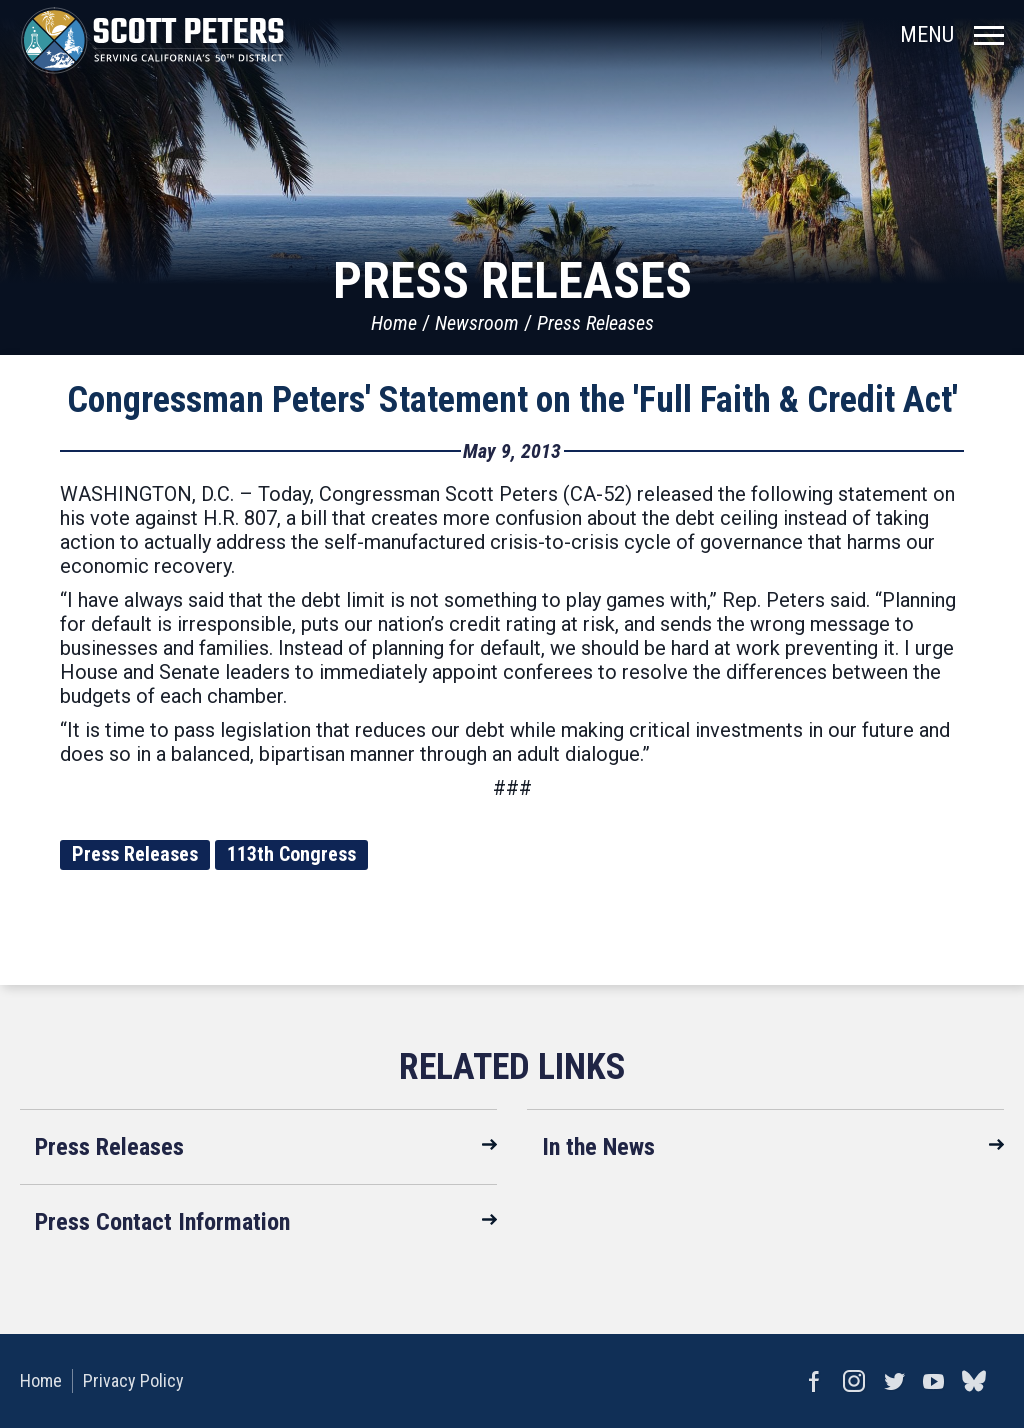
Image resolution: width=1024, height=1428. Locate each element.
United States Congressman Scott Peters (152, 40)
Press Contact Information (162, 1222)
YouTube (934, 1381)
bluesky (974, 1381)
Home (394, 323)
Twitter (894, 1381)
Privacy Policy (133, 1380)
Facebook (814, 1381)
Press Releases (595, 323)
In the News (598, 1147)
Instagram (854, 1381)
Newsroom (477, 323)
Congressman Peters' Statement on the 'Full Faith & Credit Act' (512, 400)
